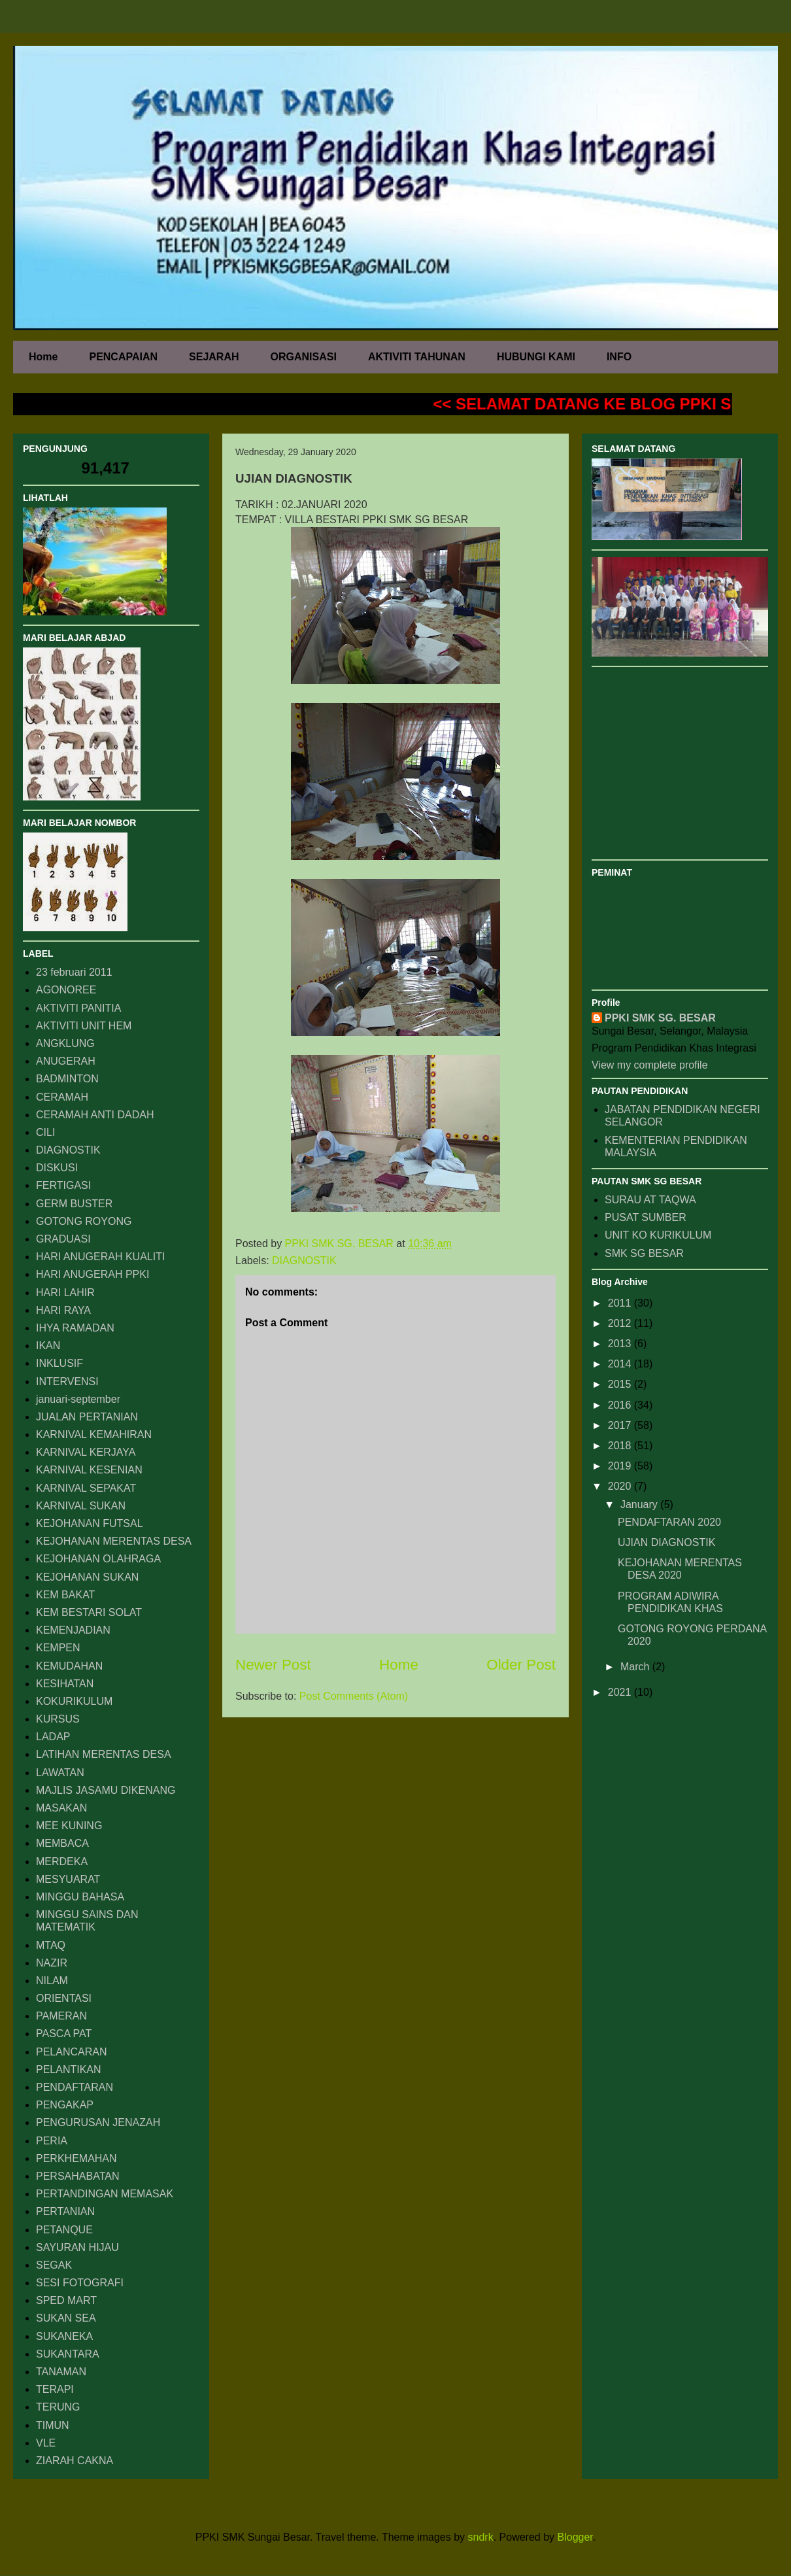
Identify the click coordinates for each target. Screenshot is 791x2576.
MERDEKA (62, 1861)
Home (43, 356)
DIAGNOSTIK (304, 1260)
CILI (45, 1132)
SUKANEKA (64, 2336)
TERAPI (55, 2389)
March (636, 1666)
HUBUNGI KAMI (536, 356)
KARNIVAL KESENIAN (89, 1469)
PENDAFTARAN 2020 (669, 1522)
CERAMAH (62, 1097)
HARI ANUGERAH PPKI (92, 1274)
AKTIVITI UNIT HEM (83, 1025)
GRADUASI (63, 1239)
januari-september (78, 1399)
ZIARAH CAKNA (74, 2460)
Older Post (521, 1665)
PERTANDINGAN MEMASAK (104, 2193)
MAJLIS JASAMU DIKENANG (105, 1790)
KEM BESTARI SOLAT (89, 1612)
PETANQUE (64, 2229)
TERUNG (58, 2407)
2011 (621, 1303)
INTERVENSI (67, 1381)
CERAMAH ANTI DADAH (95, 1114)
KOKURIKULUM (74, 1701)
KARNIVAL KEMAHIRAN (94, 1434)
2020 (621, 1486)
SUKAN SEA (66, 2318)
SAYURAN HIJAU (77, 2247)
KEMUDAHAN (69, 1666)
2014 (621, 1363)
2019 (621, 1465)
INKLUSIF (59, 1363)
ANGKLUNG (65, 1043)
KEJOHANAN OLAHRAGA (98, 1558)
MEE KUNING (69, 1825)
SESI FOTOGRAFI (80, 2282)
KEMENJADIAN (73, 1630)
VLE (46, 2442)
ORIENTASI (64, 1998)
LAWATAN (60, 1772)
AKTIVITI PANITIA (78, 1008)
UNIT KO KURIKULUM (658, 1235)
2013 (621, 1343)
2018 (621, 1445)
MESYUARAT (68, 1879)
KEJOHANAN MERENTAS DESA (114, 1541)
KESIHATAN (64, 1683)
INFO (619, 356)
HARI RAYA (63, 1310)
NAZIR (51, 1962)
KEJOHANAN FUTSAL (89, 1523)
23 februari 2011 (74, 972)
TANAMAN (61, 2371)
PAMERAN (61, 2015)
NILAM (52, 1980)
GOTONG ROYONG (83, 1221)
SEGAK (54, 2265)
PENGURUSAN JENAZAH (98, 2122)
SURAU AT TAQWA (650, 1199)
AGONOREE (66, 989)
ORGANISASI (304, 356)
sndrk (481, 2537)
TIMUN (52, 2425)
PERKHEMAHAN (76, 2158)
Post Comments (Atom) (353, 1696)
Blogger (575, 2537)
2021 (621, 1692)
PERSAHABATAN (77, 2176)
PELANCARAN (71, 2051)
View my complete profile (650, 1065)
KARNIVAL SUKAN (81, 1505)
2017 (621, 1425)
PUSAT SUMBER (645, 1217)
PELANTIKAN (68, 2069)
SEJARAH (214, 356)
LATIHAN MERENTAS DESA (103, 1754)
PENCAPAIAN (123, 356)
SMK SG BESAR (644, 1253)
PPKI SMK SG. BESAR (660, 1017)
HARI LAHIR (65, 1292)
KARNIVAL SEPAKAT (86, 1488)
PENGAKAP (64, 2104)
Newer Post (273, 1665)
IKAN (48, 1345)
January (640, 1504)
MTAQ (50, 1945)
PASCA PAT (64, 2033)
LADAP (53, 1736)
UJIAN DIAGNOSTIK (666, 1542)
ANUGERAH (65, 1061)
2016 (621, 1405)
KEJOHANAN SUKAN (87, 1577)
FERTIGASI (63, 1185)
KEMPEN (58, 1647)
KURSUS (58, 1719)
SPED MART (66, 2300)
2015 (621, 1384)
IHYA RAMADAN (75, 1327)
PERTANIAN (65, 2211)
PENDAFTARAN (74, 2087)
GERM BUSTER (74, 1203)
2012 (621, 1323)
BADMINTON (67, 1078)
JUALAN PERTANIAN (87, 1416)
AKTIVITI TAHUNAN (416, 356)
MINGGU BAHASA (80, 1896)
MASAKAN (61, 1807)
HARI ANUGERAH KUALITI (100, 1256)
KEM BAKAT (65, 1594)
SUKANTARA (67, 2354)
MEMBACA (62, 1843)
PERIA (51, 2140)
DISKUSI (57, 1167)
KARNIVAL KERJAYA (85, 1452)
